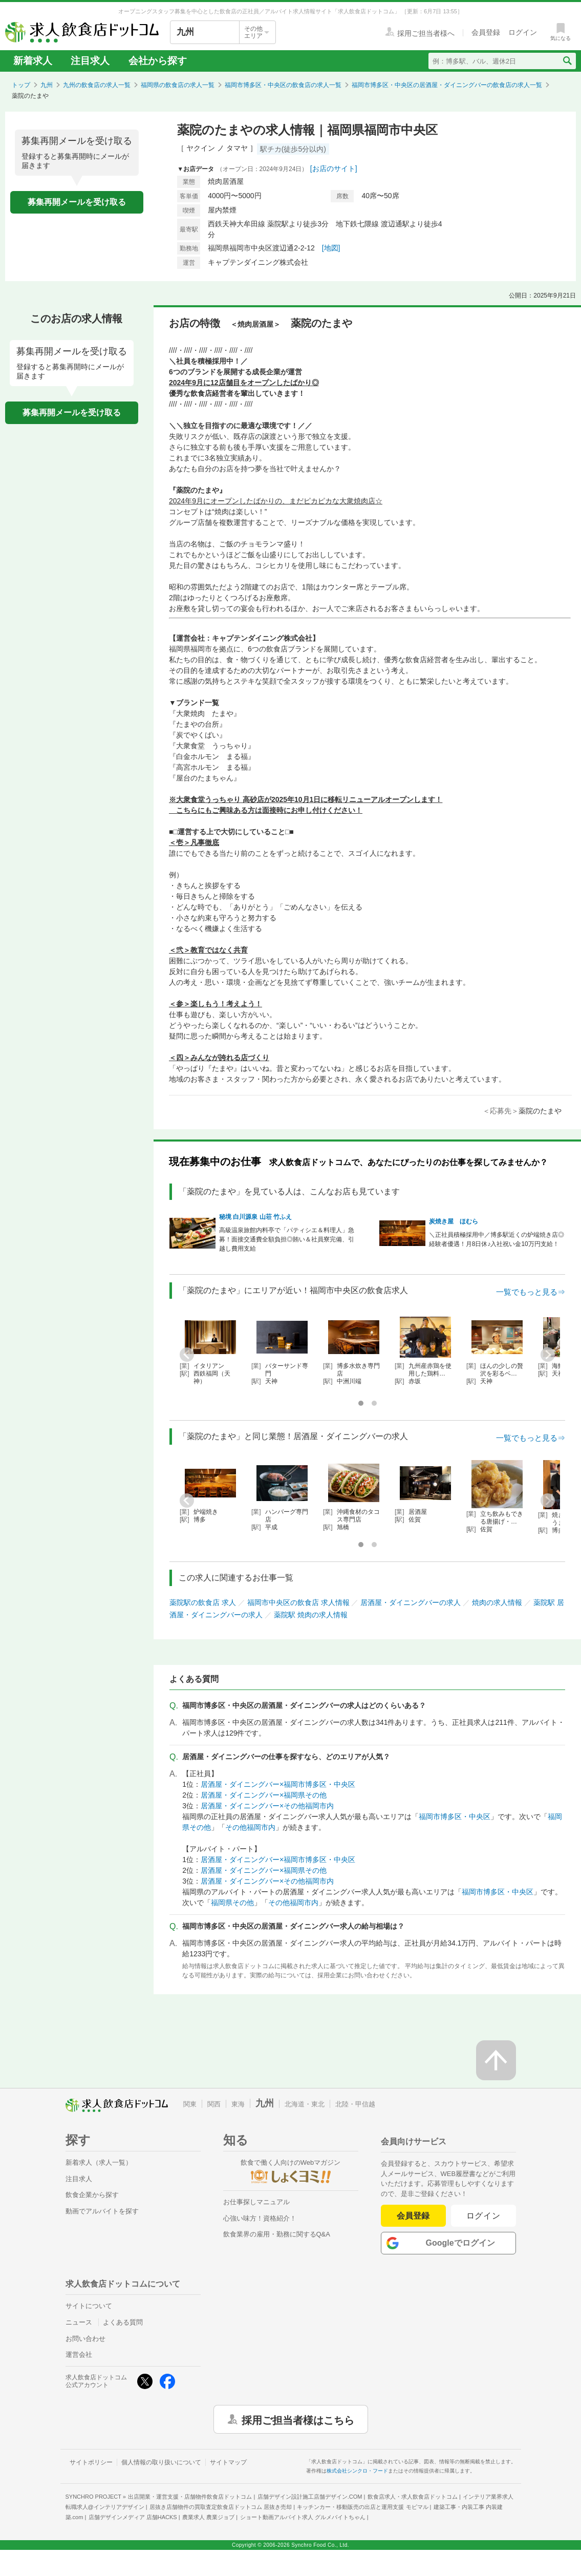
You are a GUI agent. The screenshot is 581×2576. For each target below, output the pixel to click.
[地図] (331, 248)
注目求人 (90, 60)
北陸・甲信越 (355, 2104)
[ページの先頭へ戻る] (496, 2060)
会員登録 (413, 2215)
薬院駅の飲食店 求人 (202, 1602)
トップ (21, 85)
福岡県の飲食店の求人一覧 (177, 85)
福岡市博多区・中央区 (454, 1816)
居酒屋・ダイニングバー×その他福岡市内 (267, 1806)
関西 (214, 2104)
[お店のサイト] (333, 168)
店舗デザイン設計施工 (309, 2497)
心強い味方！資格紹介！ (259, 2218)
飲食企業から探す (92, 2195)
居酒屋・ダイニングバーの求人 (410, 1602)
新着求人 (32, 60)
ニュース (79, 2322)
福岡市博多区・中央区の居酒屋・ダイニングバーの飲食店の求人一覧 (447, 85)
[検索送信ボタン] (567, 61)
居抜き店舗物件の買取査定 (220, 2507)
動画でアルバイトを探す (102, 2211)
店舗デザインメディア (133, 2517)
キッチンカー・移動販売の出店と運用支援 (362, 2507)
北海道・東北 (305, 2104)
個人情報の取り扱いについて (161, 2462)
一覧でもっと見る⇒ (530, 1291)
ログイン (483, 2215)
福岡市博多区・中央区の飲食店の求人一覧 (283, 85)
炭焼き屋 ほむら (453, 1221)
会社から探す (157, 60)
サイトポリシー (91, 2462)
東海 (238, 2104)
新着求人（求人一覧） (99, 2162)
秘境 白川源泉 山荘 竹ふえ (255, 1216)
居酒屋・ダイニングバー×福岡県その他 (264, 1795)
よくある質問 (123, 2322)
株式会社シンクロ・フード (357, 2471)
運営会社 (79, 2354)
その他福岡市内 (250, 1827)
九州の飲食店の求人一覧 (97, 85)
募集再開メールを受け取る (77, 202)
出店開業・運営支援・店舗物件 (190, 2497)
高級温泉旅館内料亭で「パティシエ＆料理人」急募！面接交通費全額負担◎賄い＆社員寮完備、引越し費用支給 (286, 1239)
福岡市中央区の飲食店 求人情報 (298, 1602)
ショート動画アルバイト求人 (302, 2517)
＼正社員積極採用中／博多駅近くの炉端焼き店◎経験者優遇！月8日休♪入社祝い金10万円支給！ (496, 1239)
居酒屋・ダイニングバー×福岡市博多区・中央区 (278, 1784)
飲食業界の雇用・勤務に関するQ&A (276, 2234)
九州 (46, 85)
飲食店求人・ (413, 2497)
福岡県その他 (232, 1902)
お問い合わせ (85, 2338)
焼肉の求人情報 (497, 1602)
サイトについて (89, 2306)
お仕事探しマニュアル (256, 2202)
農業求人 (208, 2517)
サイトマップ (228, 2462)
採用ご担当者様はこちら (298, 2419)
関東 (190, 2104)
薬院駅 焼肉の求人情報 (311, 1615)
